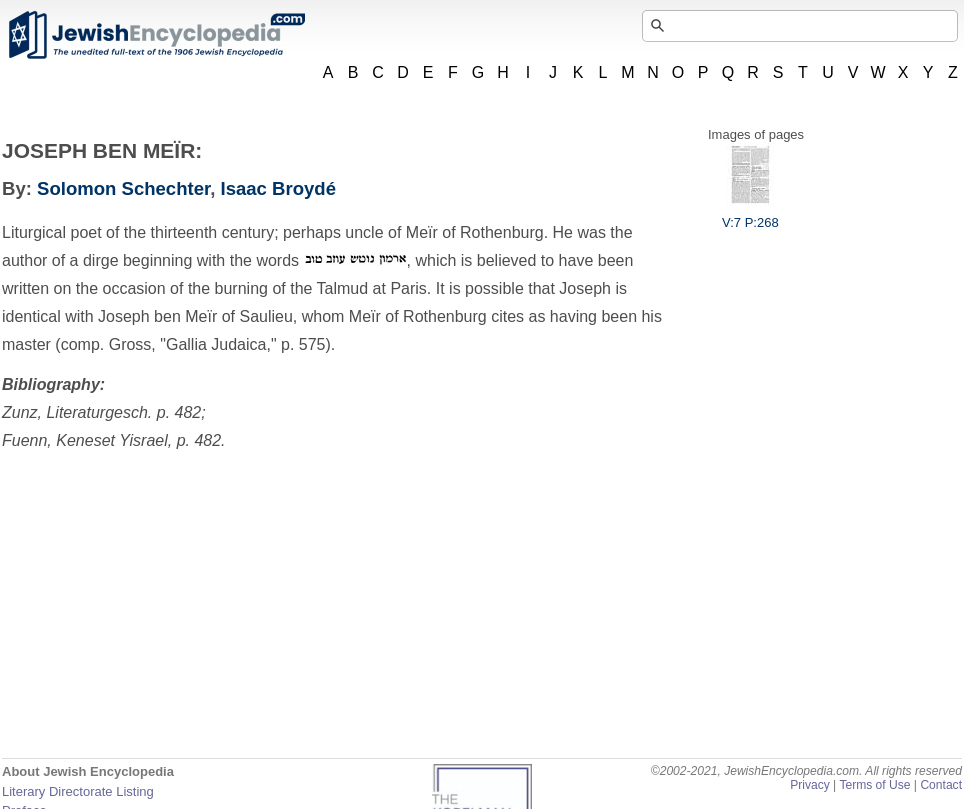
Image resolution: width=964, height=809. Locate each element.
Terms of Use (874, 785)
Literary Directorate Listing (78, 791)
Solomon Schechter (123, 188)
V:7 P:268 (750, 215)
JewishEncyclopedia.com (156, 35)
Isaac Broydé (278, 188)
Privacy (810, 785)
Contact (941, 785)
